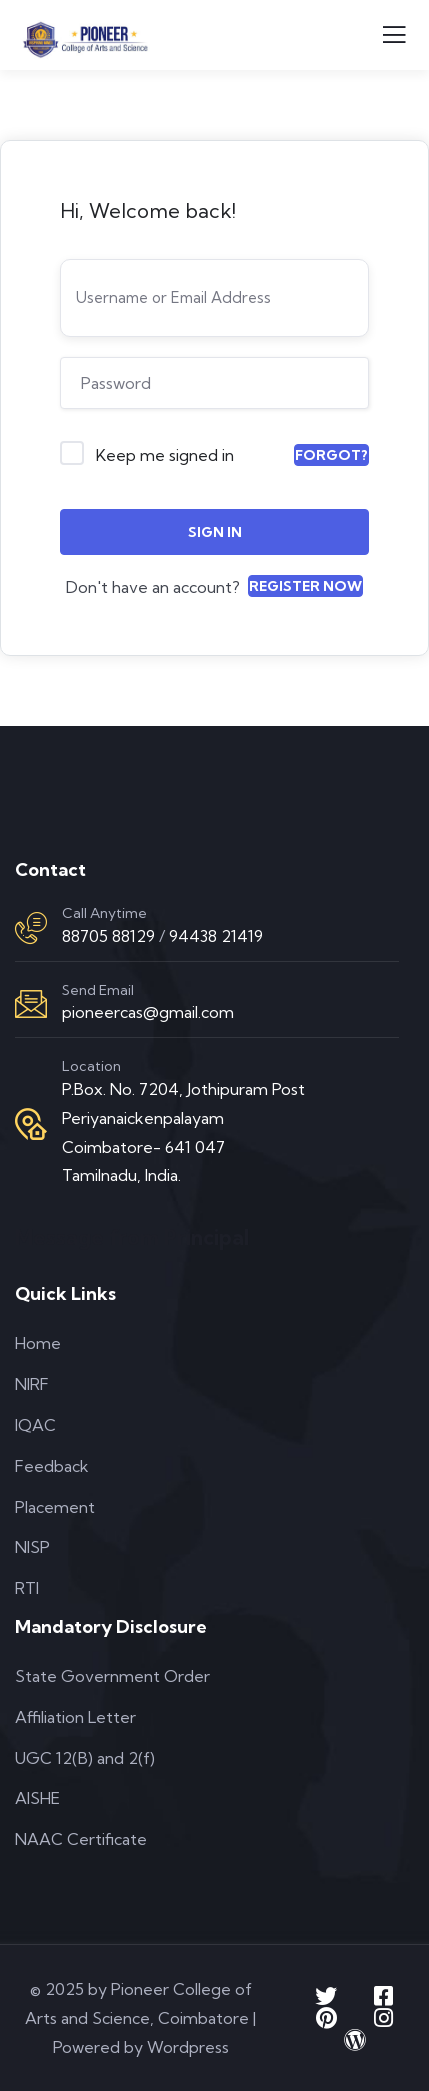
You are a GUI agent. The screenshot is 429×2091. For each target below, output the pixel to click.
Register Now (305, 586)
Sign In (215, 532)
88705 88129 (108, 936)
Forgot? (331, 455)
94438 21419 (216, 936)
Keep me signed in (165, 455)
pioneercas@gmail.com (148, 1012)
